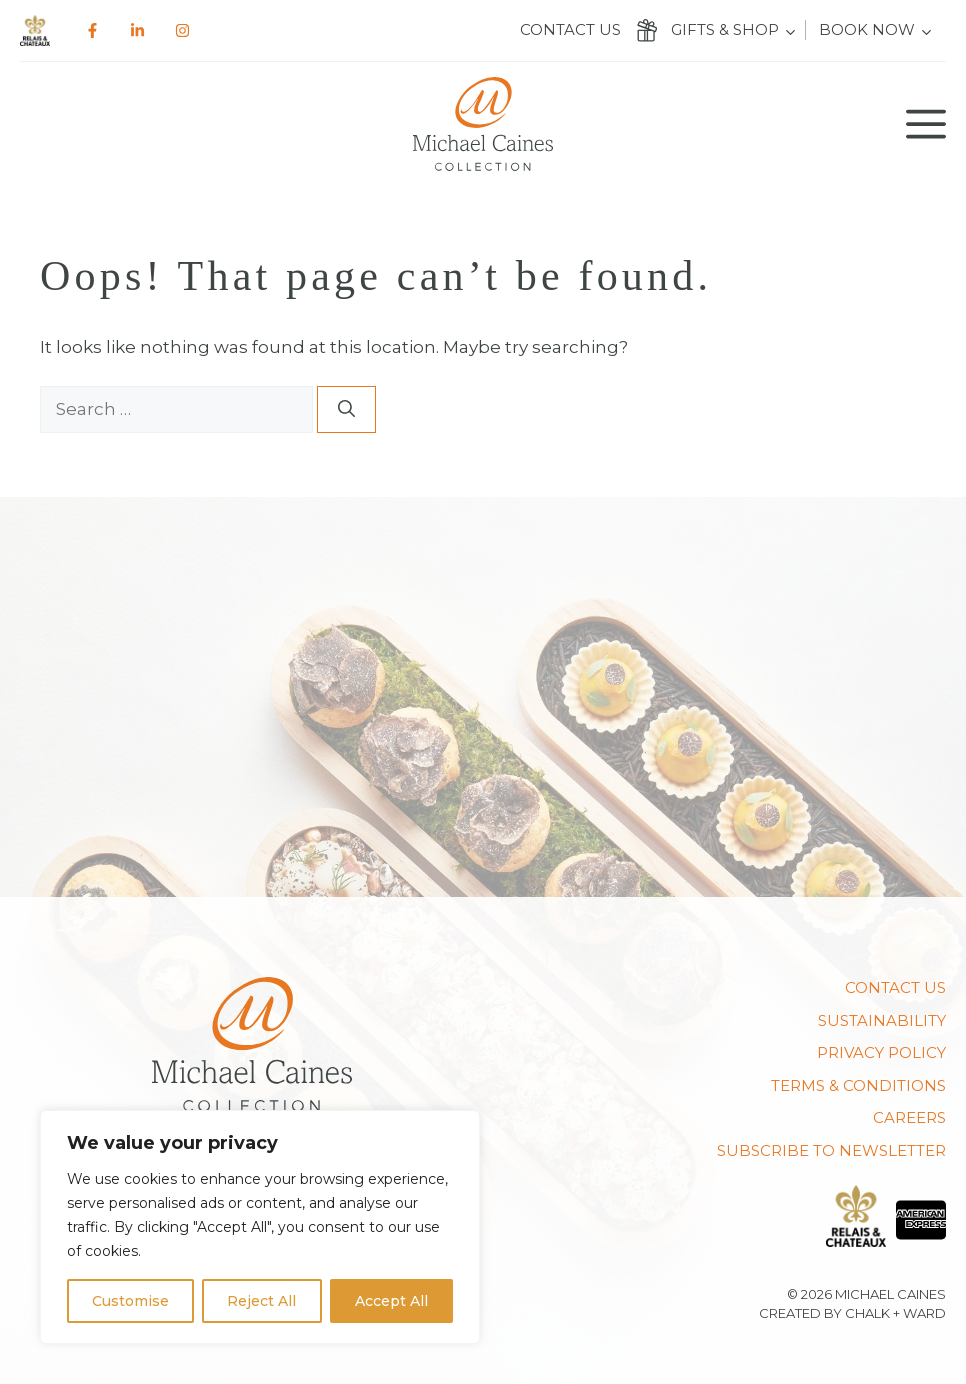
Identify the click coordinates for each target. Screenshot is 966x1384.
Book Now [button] (867, 29)
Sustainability (882, 1020)
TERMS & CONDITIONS (858, 1085)
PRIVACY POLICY (881, 1052)
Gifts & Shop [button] (725, 29)
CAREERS (909, 1117)
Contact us (570, 29)
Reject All (261, 1301)
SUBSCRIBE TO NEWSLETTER (831, 1150)
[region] (260, 1227)
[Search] (346, 410)
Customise (130, 1301)
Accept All (391, 1301)
